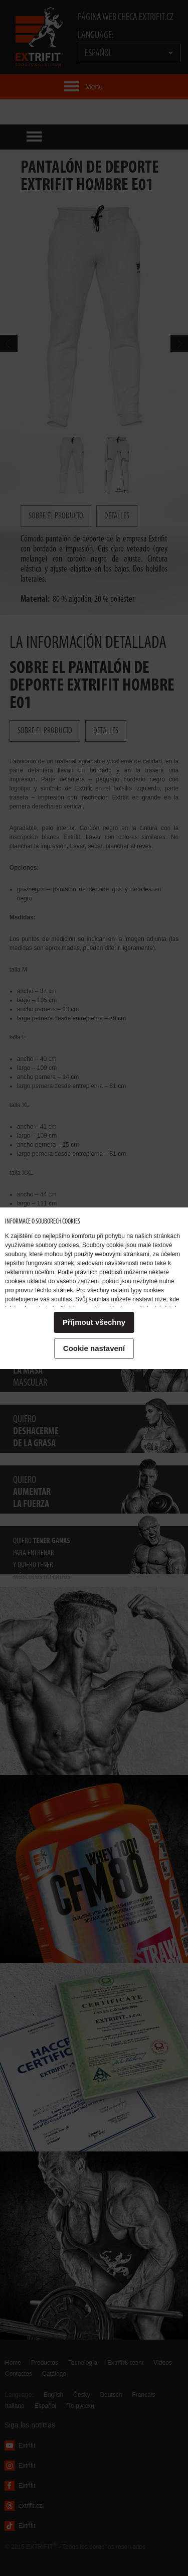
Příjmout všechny (94, 1322)
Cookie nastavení (94, 1348)
